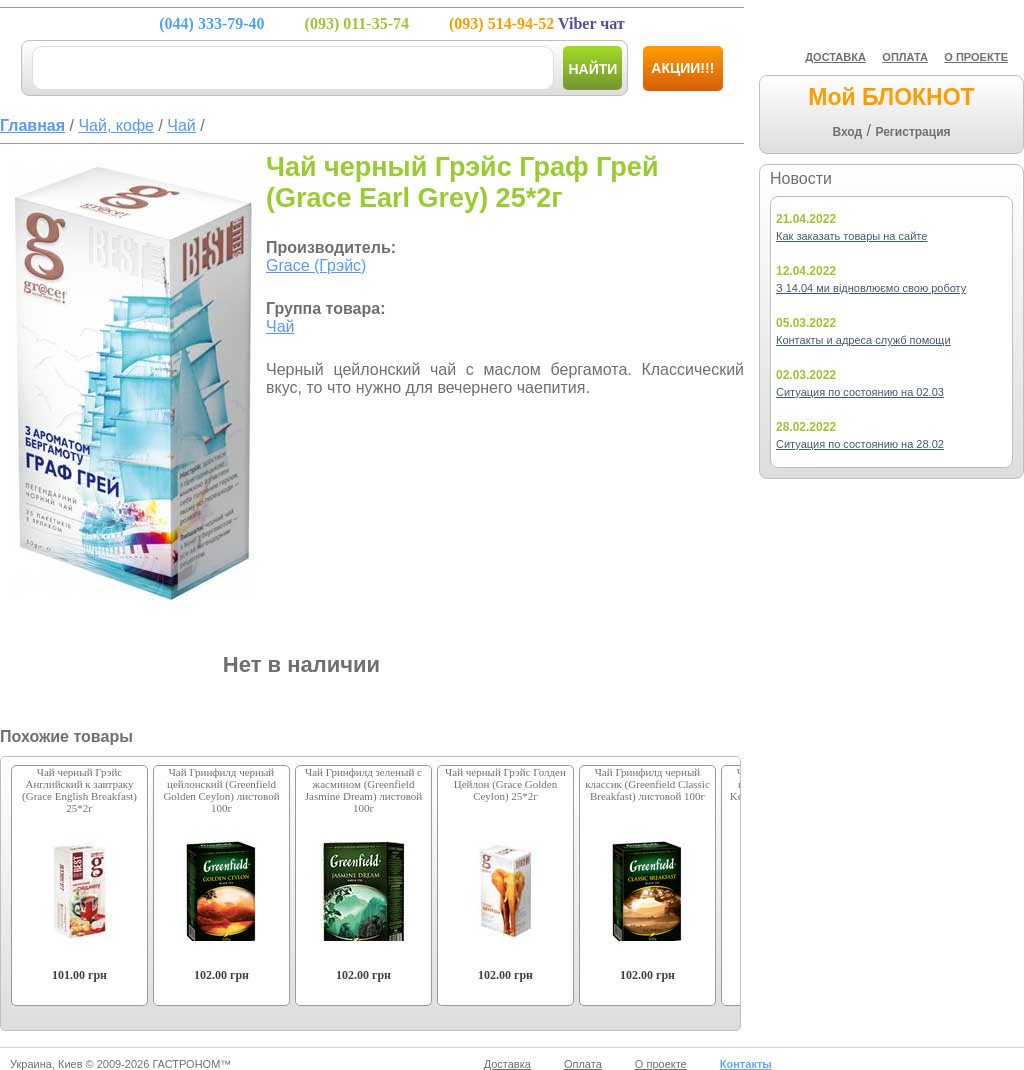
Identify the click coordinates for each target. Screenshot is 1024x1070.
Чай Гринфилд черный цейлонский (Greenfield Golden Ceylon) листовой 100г (221, 790)
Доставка (507, 1064)
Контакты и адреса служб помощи (863, 340)
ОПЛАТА (905, 57)
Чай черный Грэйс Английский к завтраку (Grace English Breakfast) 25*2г (79, 790)
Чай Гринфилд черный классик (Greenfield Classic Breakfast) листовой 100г (647, 784)
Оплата (583, 1064)
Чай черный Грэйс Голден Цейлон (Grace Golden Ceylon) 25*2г (505, 784)
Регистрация (912, 132)
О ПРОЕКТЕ (976, 57)
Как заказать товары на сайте (851, 236)
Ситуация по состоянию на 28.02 (860, 444)
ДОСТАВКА (835, 57)
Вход (847, 132)
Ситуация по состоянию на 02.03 (860, 392)
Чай (280, 326)
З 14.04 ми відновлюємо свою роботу (871, 288)
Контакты (746, 1064)
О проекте (661, 1064)
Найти (592, 69)
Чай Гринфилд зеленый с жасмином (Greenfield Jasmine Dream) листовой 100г (363, 790)
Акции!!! (682, 68)
